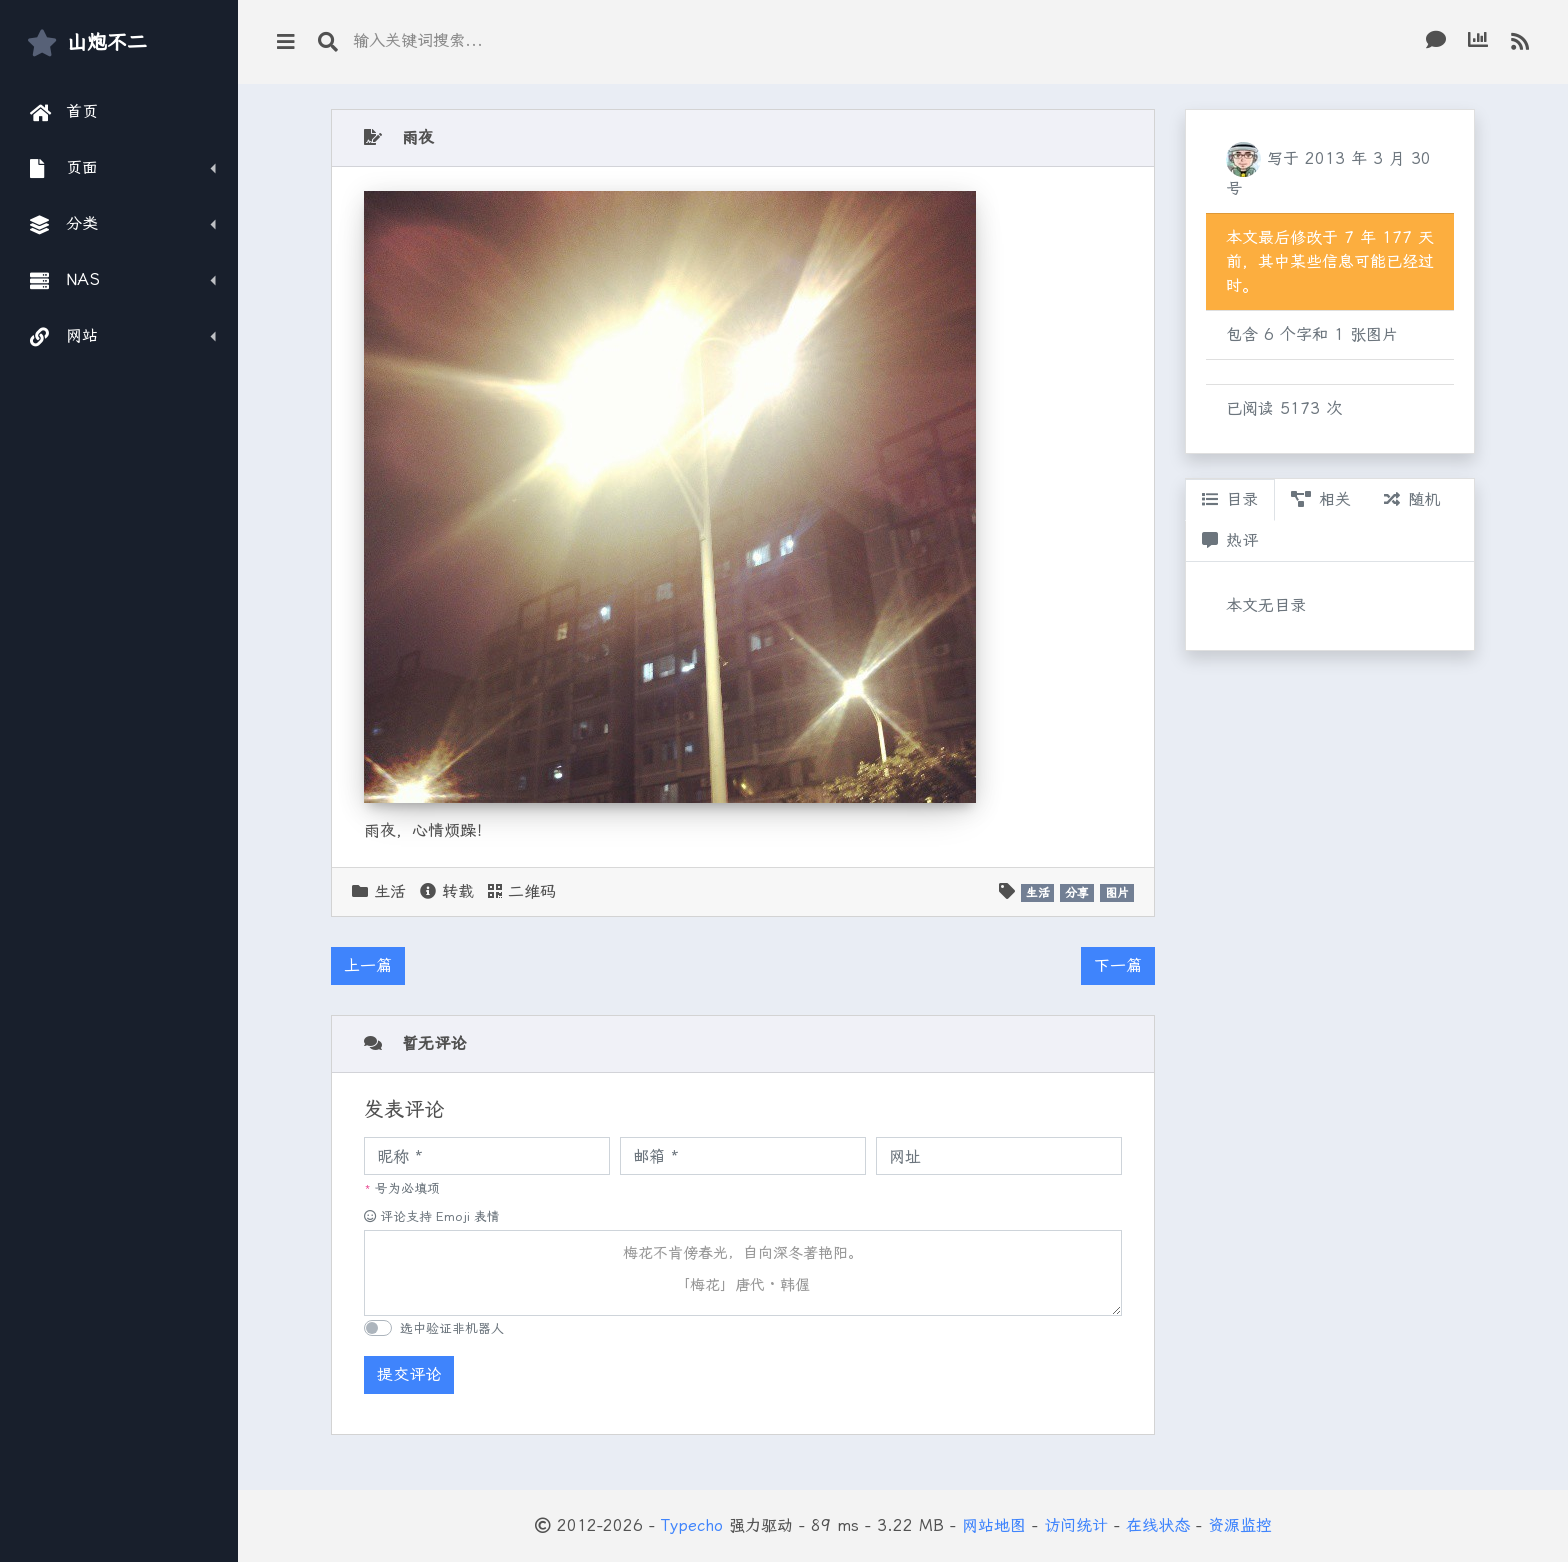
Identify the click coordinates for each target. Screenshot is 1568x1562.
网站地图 (994, 1525)
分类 (64, 224)
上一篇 (368, 965)
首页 (64, 112)
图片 (1117, 893)
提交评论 (409, 1374)
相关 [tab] (1321, 499)
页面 (64, 168)
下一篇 (1118, 965)
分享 (1077, 893)
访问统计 (1076, 1525)
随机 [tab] (1412, 499)
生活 (390, 891)
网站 (64, 336)
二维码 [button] (522, 891)
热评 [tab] (1230, 540)
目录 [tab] (1230, 499)
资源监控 (1240, 1525)
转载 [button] (447, 891)
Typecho (692, 1525)
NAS (65, 280)
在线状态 (1158, 1525)
